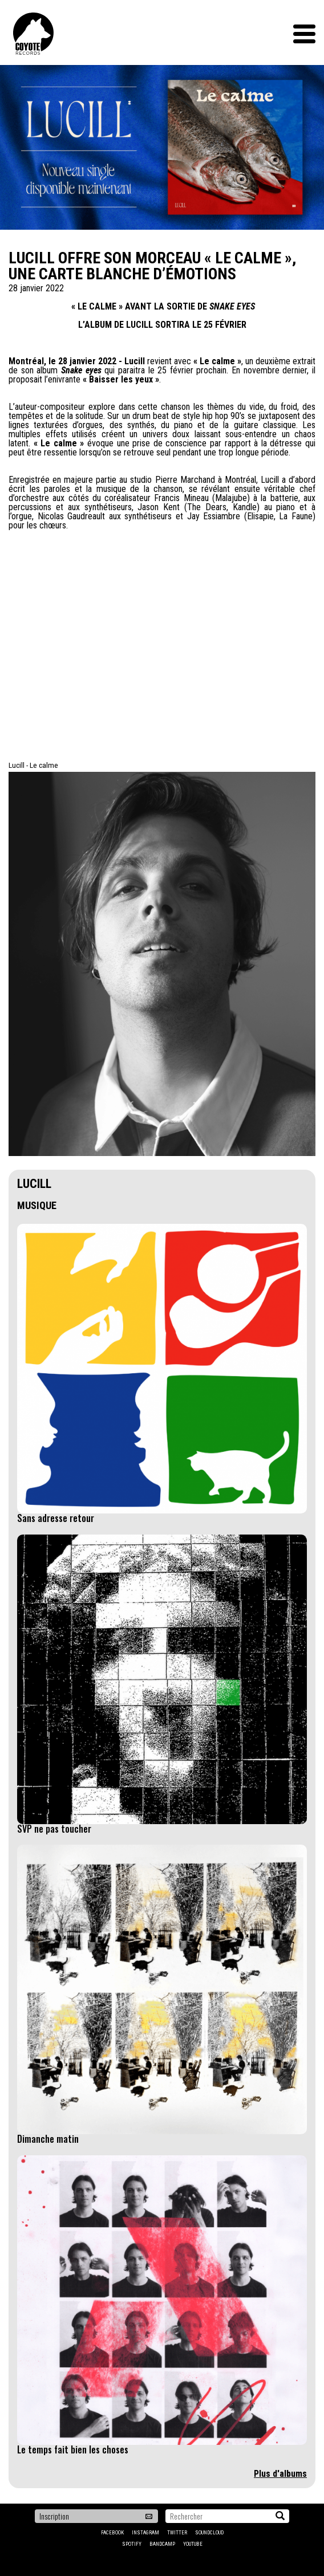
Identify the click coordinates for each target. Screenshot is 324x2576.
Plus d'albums (280, 2473)
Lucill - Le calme (33, 765)
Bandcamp (162, 2544)
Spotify (131, 2544)
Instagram (145, 2533)
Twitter (177, 2533)
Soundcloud (209, 2533)
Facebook (112, 2533)
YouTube (192, 2544)
